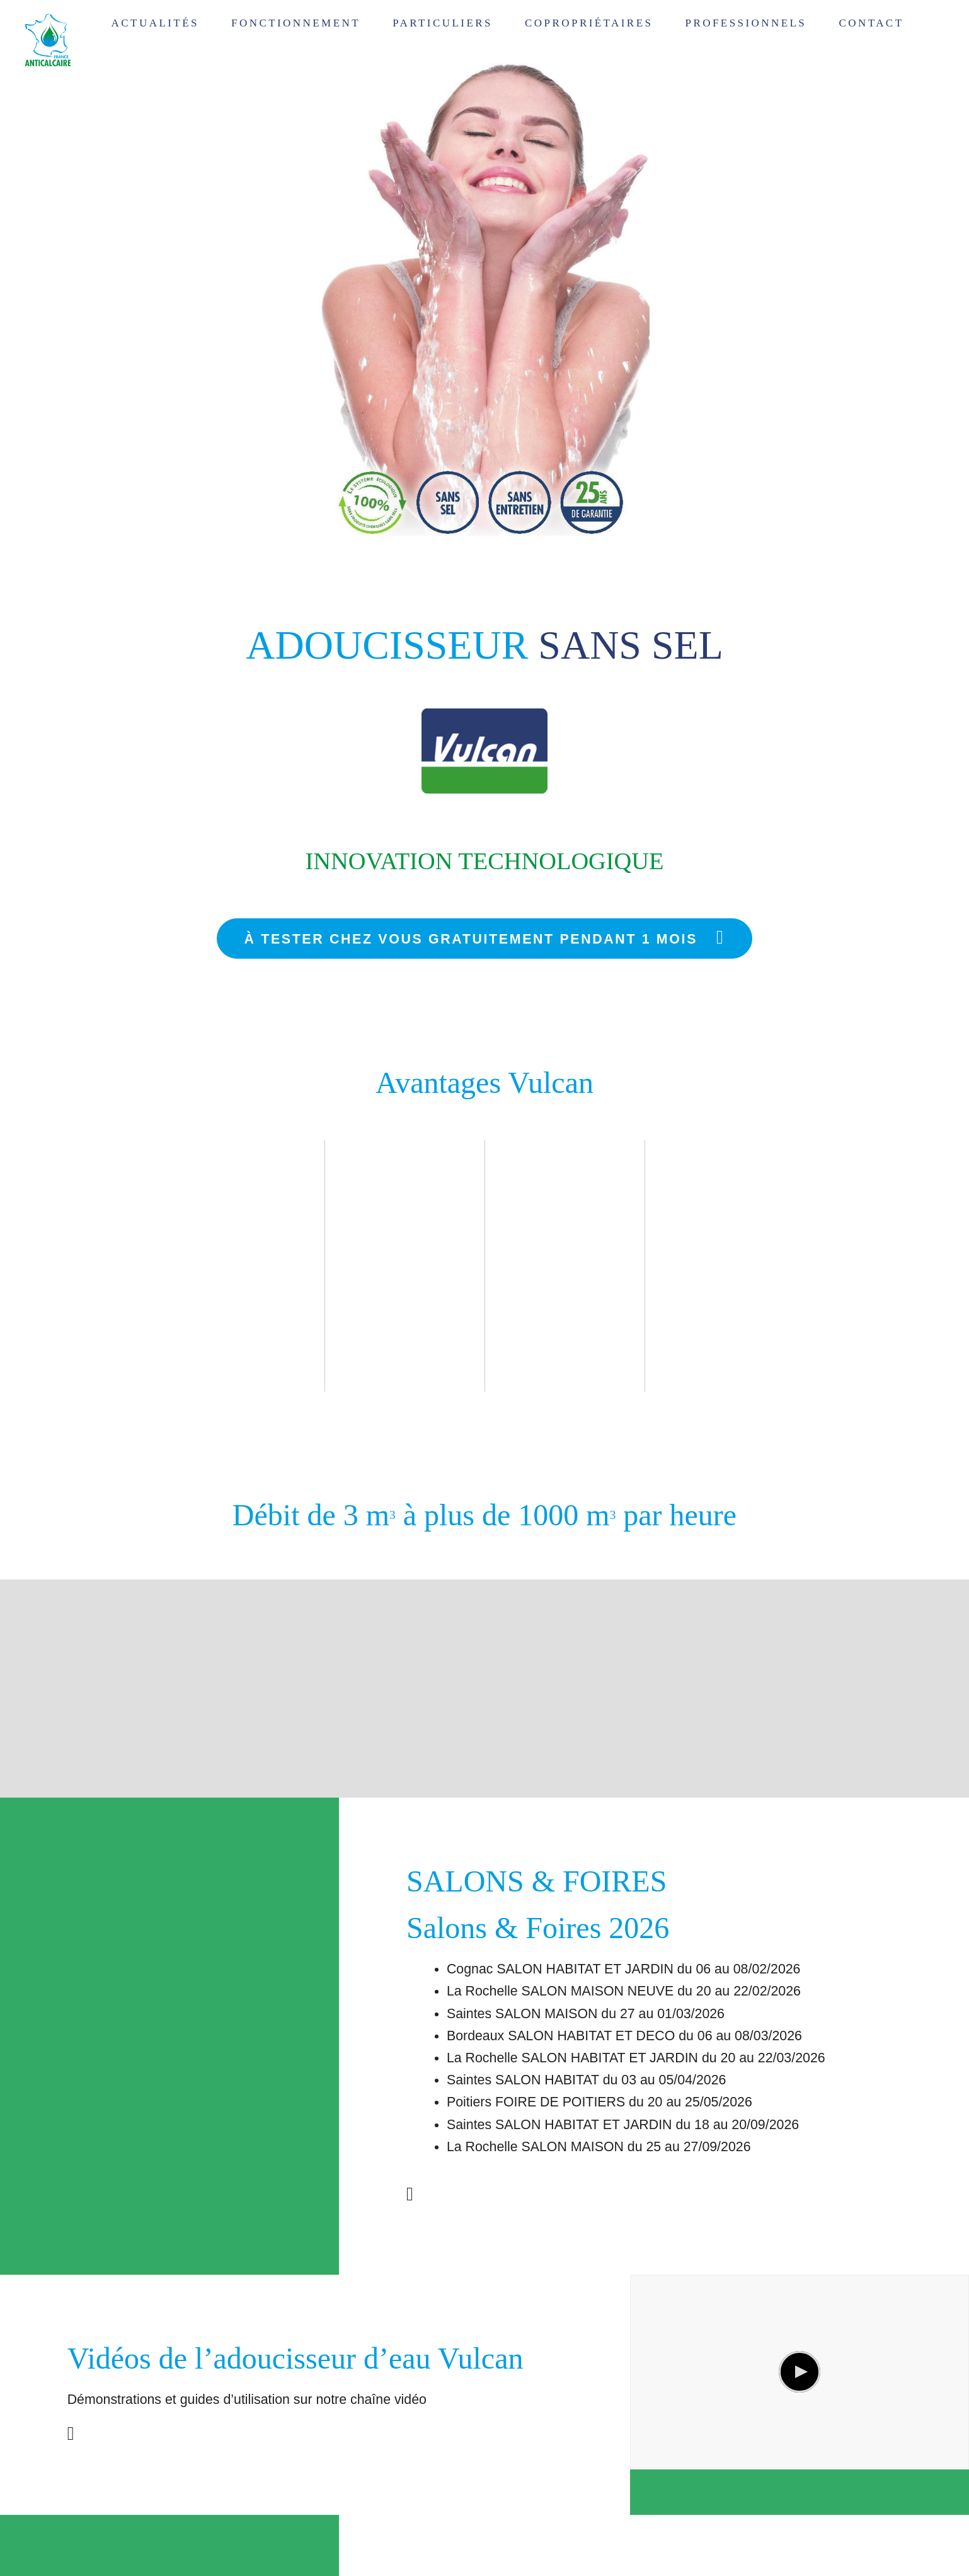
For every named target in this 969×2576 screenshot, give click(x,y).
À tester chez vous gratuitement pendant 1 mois (484, 937)
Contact (871, 23)
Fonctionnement (295, 23)
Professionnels (746, 23)
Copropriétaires (589, 23)
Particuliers (443, 23)
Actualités (155, 23)
